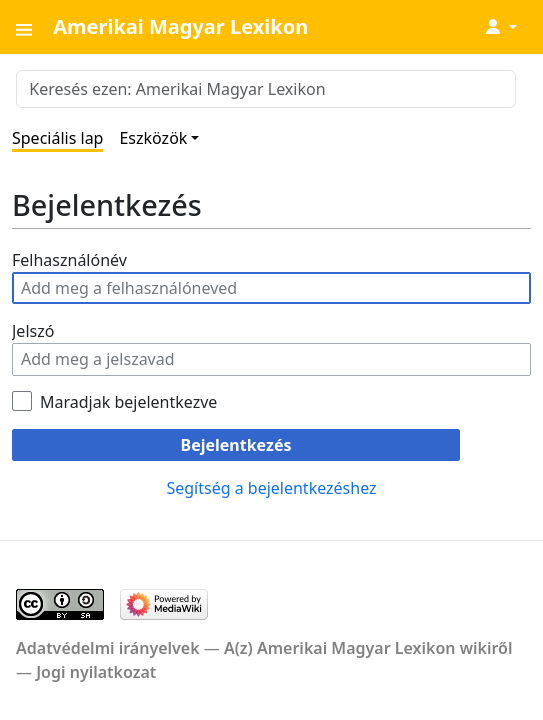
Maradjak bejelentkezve (128, 402)
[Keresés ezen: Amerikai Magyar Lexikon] (266, 89)
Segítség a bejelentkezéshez (271, 488)
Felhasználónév (69, 260)
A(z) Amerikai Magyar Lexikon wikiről (368, 648)
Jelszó (33, 331)
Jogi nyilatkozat (96, 672)
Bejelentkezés (236, 445)
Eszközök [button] (153, 138)
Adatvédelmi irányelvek (108, 648)
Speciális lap (57, 138)
